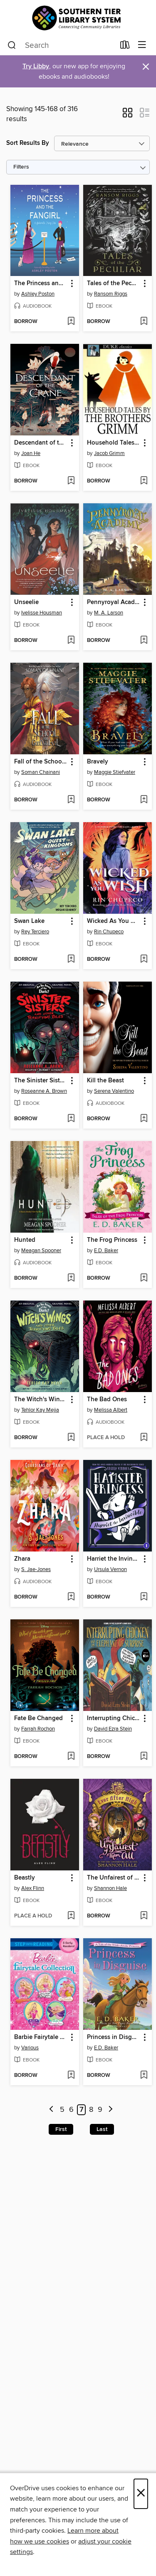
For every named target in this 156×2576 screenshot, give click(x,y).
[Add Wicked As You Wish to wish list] (144, 959)
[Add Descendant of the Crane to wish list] (71, 481)
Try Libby (35, 66)
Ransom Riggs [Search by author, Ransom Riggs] (110, 294)
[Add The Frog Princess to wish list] (144, 1278)
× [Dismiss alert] (145, 67)
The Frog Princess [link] (112, 1240)
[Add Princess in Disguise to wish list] (144, 2075)
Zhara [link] (22, 1559)
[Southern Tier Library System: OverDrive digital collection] (78, 17)
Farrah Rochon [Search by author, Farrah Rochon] (38, 1729)
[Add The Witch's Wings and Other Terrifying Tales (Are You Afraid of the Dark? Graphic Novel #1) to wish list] (71, 1437)
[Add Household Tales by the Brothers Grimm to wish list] (144, 481)
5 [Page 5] (62, 2109)
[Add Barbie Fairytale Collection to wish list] (71, 2075)
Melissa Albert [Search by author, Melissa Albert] (110, 1410)
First (61, 2129)
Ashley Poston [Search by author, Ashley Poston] (37, 294)
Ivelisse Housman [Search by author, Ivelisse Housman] (41, 612)
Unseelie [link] (26, 602)
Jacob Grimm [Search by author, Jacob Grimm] (109, 453)
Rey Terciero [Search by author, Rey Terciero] (35, 931)
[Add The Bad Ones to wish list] (144, 1437)
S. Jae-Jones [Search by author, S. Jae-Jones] (36, 1569)
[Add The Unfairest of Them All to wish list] (144, 1916)
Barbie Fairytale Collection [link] (40, 2037)
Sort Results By (27, 143)
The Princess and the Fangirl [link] (40, 283)
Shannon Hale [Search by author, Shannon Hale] (110, 1888)
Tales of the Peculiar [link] (113, 283)
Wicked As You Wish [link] (113, 921)
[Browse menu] (142, 45)
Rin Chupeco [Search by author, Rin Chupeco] (109, 931)
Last (102, 2129)
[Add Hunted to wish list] (71, 1278)
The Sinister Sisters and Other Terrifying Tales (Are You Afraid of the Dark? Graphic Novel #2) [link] (40, 1080)
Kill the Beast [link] (105, 1080)
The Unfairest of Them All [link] (113, 1878)
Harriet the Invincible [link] (113, 1559)
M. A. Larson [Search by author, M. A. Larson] (108, 612)
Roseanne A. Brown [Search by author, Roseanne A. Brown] (44, 1091)
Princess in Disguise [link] (113, 2037)
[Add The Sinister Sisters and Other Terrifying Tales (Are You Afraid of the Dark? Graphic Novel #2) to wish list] (71, 1119)
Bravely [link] (97, 762)
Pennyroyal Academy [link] (113, 602)
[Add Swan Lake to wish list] (71, 959)
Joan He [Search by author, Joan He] (30, 453)
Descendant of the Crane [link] (40, 443)
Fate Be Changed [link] (38, 1718)
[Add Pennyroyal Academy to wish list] (144, 640)
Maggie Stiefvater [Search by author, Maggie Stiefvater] (114, 772)
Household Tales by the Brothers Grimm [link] (113, 443)
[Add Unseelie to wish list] (71, 640)
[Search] (11, 45)
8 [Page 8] (91, 2109)
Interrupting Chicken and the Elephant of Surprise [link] (113, 1718)
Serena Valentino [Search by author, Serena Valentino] (114, 1091)
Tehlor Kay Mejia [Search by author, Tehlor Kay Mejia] (40, 1410)
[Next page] (110, 2110)
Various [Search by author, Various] (30, 2047)
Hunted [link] (24, 1240)
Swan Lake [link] (29, 921)
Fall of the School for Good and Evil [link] (40, 762)
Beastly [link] (24, 1878)
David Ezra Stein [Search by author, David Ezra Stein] (113, 1729)
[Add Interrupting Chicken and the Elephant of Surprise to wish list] (144, 1756)
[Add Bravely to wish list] (144, 800)
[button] (127, 115)
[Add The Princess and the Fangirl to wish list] (71, 321)
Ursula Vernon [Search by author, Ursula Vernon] (110, 1569)
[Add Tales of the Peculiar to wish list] (144, 321)
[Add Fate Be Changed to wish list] (71, 1756)
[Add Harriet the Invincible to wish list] (144, 1597)
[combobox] (61, 45)
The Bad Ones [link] (107, 1399)
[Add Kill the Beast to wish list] (144, 1119)
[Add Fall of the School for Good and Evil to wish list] (71, 800)
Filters (21, 167)
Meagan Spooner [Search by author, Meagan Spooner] (41, 1250)
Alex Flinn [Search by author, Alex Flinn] (32, 1888)
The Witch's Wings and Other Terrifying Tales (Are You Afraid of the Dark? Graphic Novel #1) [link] (40, 1399)
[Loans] (125, 47)
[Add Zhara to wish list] (71, 1597)
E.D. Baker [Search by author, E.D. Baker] (106, 1250)
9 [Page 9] (100, 2109)
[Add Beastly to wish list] (71, 1916)
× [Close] (141, 2493)
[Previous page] (51, 2110)
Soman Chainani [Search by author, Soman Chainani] (40, 772)
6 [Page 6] (71, 2109)
